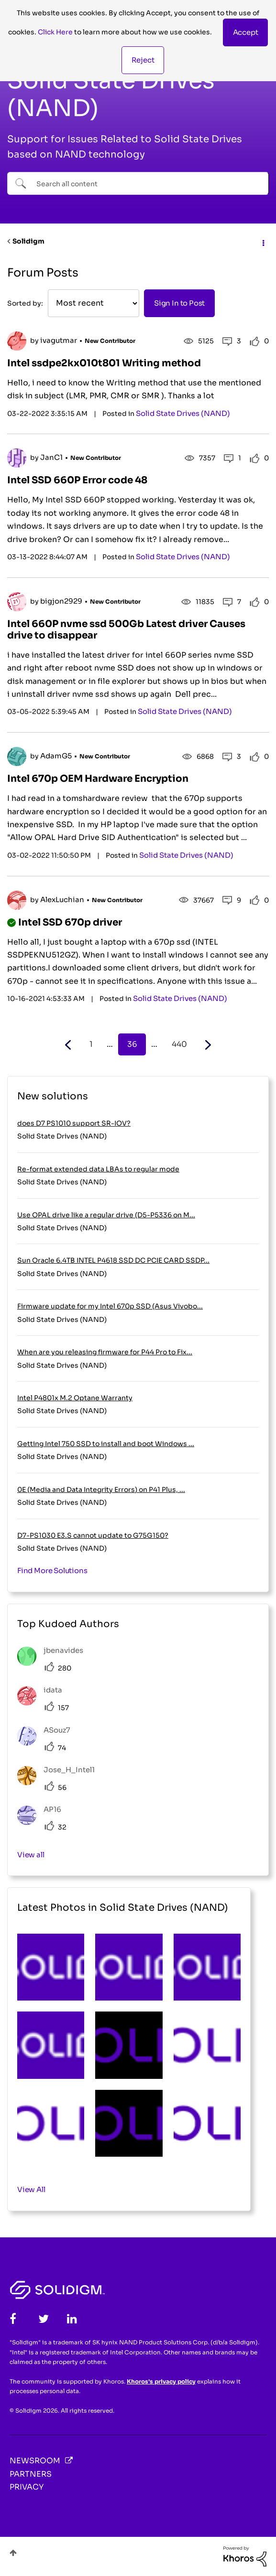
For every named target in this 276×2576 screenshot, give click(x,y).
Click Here (55, 32)
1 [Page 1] (91, 1044)
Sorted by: (25, 303)
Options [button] (262, 241)
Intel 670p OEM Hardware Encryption (97, 779)
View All (31, 2189)
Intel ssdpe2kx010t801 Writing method (104, 363)
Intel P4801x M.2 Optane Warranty (74, 1398)
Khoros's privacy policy (161, 2381)
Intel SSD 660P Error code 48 (77, 480)
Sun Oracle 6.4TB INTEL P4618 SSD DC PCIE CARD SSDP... (113, 1260)
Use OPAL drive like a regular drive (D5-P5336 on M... (106, 1215)
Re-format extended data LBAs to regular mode (98, 1169)
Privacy (27, 2487)
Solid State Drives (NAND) (183, 413)
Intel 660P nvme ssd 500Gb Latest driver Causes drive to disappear (126, 629)
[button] (245, 32)
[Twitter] (43, 2319)
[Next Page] (207, 1045)
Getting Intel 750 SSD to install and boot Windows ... (105, 1443)
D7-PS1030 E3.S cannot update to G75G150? (92, 1535)
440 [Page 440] (179, 1044)
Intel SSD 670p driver (70, 922)
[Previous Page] (69, 1045)
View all (30, 1854)
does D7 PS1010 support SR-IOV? (74, 1123)
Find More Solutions (52, 1570)
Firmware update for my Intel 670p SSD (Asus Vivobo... (110, 1306)
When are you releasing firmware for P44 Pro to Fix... (104, 1352)
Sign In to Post (179, 303)
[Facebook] (13, 2319)
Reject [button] (143, 59)
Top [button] (13, 2553)
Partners (31, 2474)
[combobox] (138, 183)
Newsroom (35, 2461)
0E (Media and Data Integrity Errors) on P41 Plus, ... (101, 1489)
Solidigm (28, 241)
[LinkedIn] (72, 2319)
